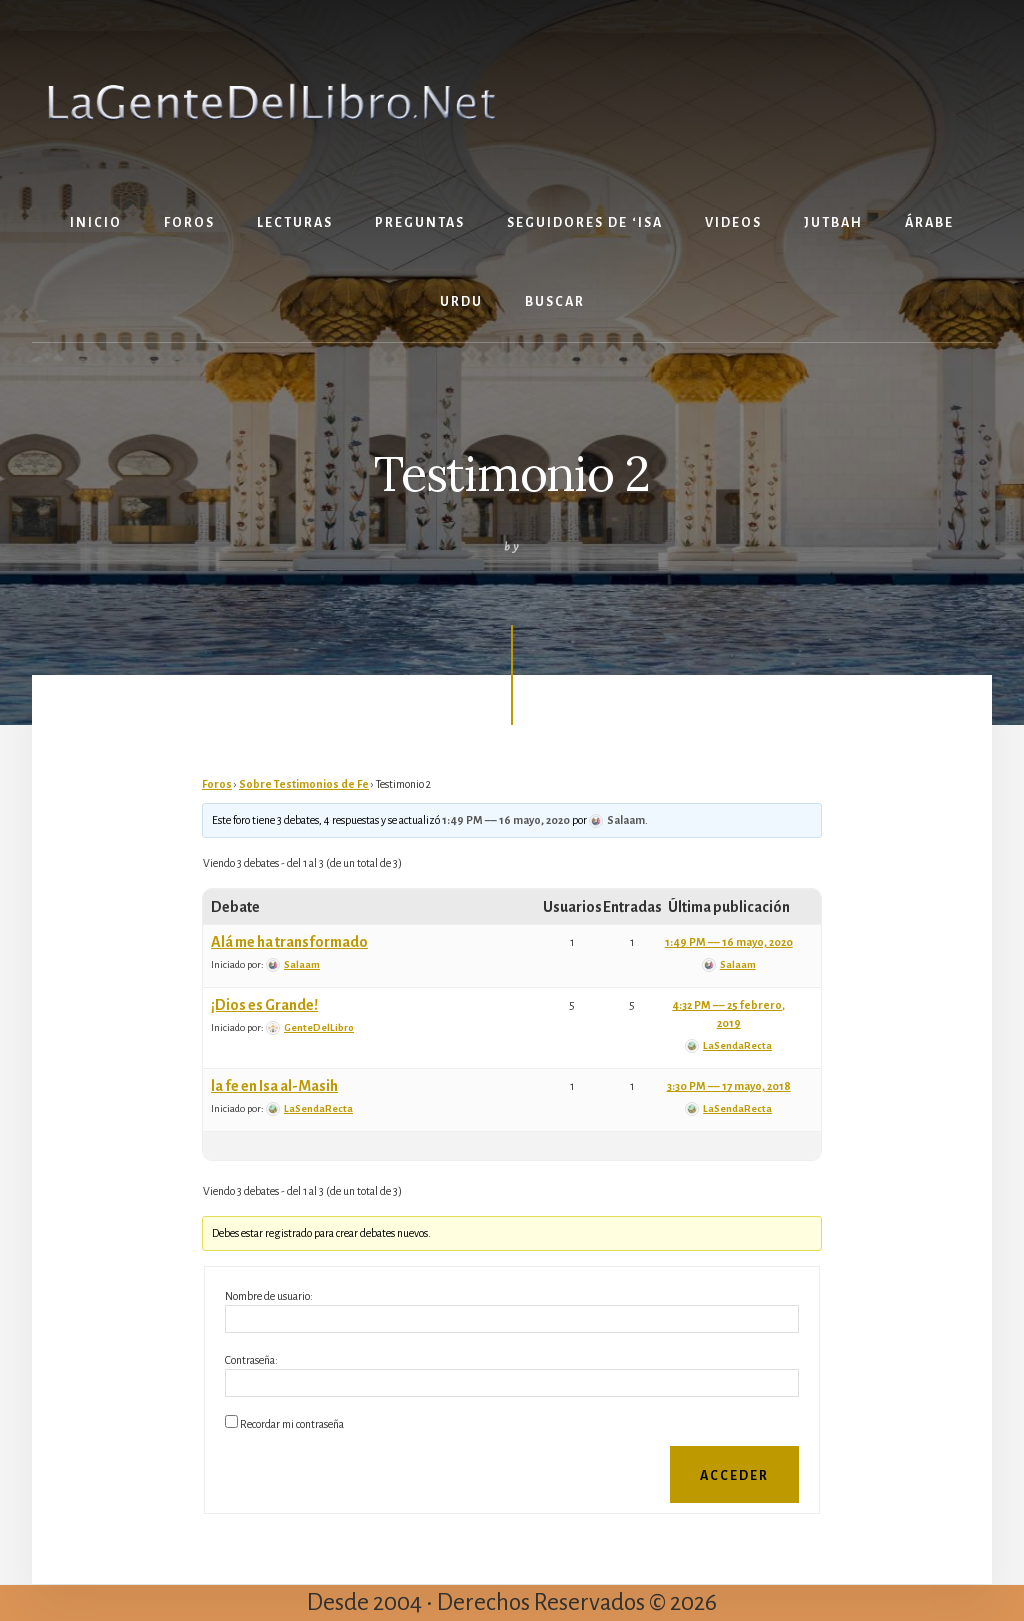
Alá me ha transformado (289, 942)
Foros (217, 784)
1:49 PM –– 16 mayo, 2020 (506, 820)
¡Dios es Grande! (264, 1005)
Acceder (734, 1476)
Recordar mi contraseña (292, 1424)
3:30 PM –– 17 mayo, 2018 (729, 1086)
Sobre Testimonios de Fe (304, 784)
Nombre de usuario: (269, 1296)
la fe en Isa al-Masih (274, 1086)
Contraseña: (251, 1360)
